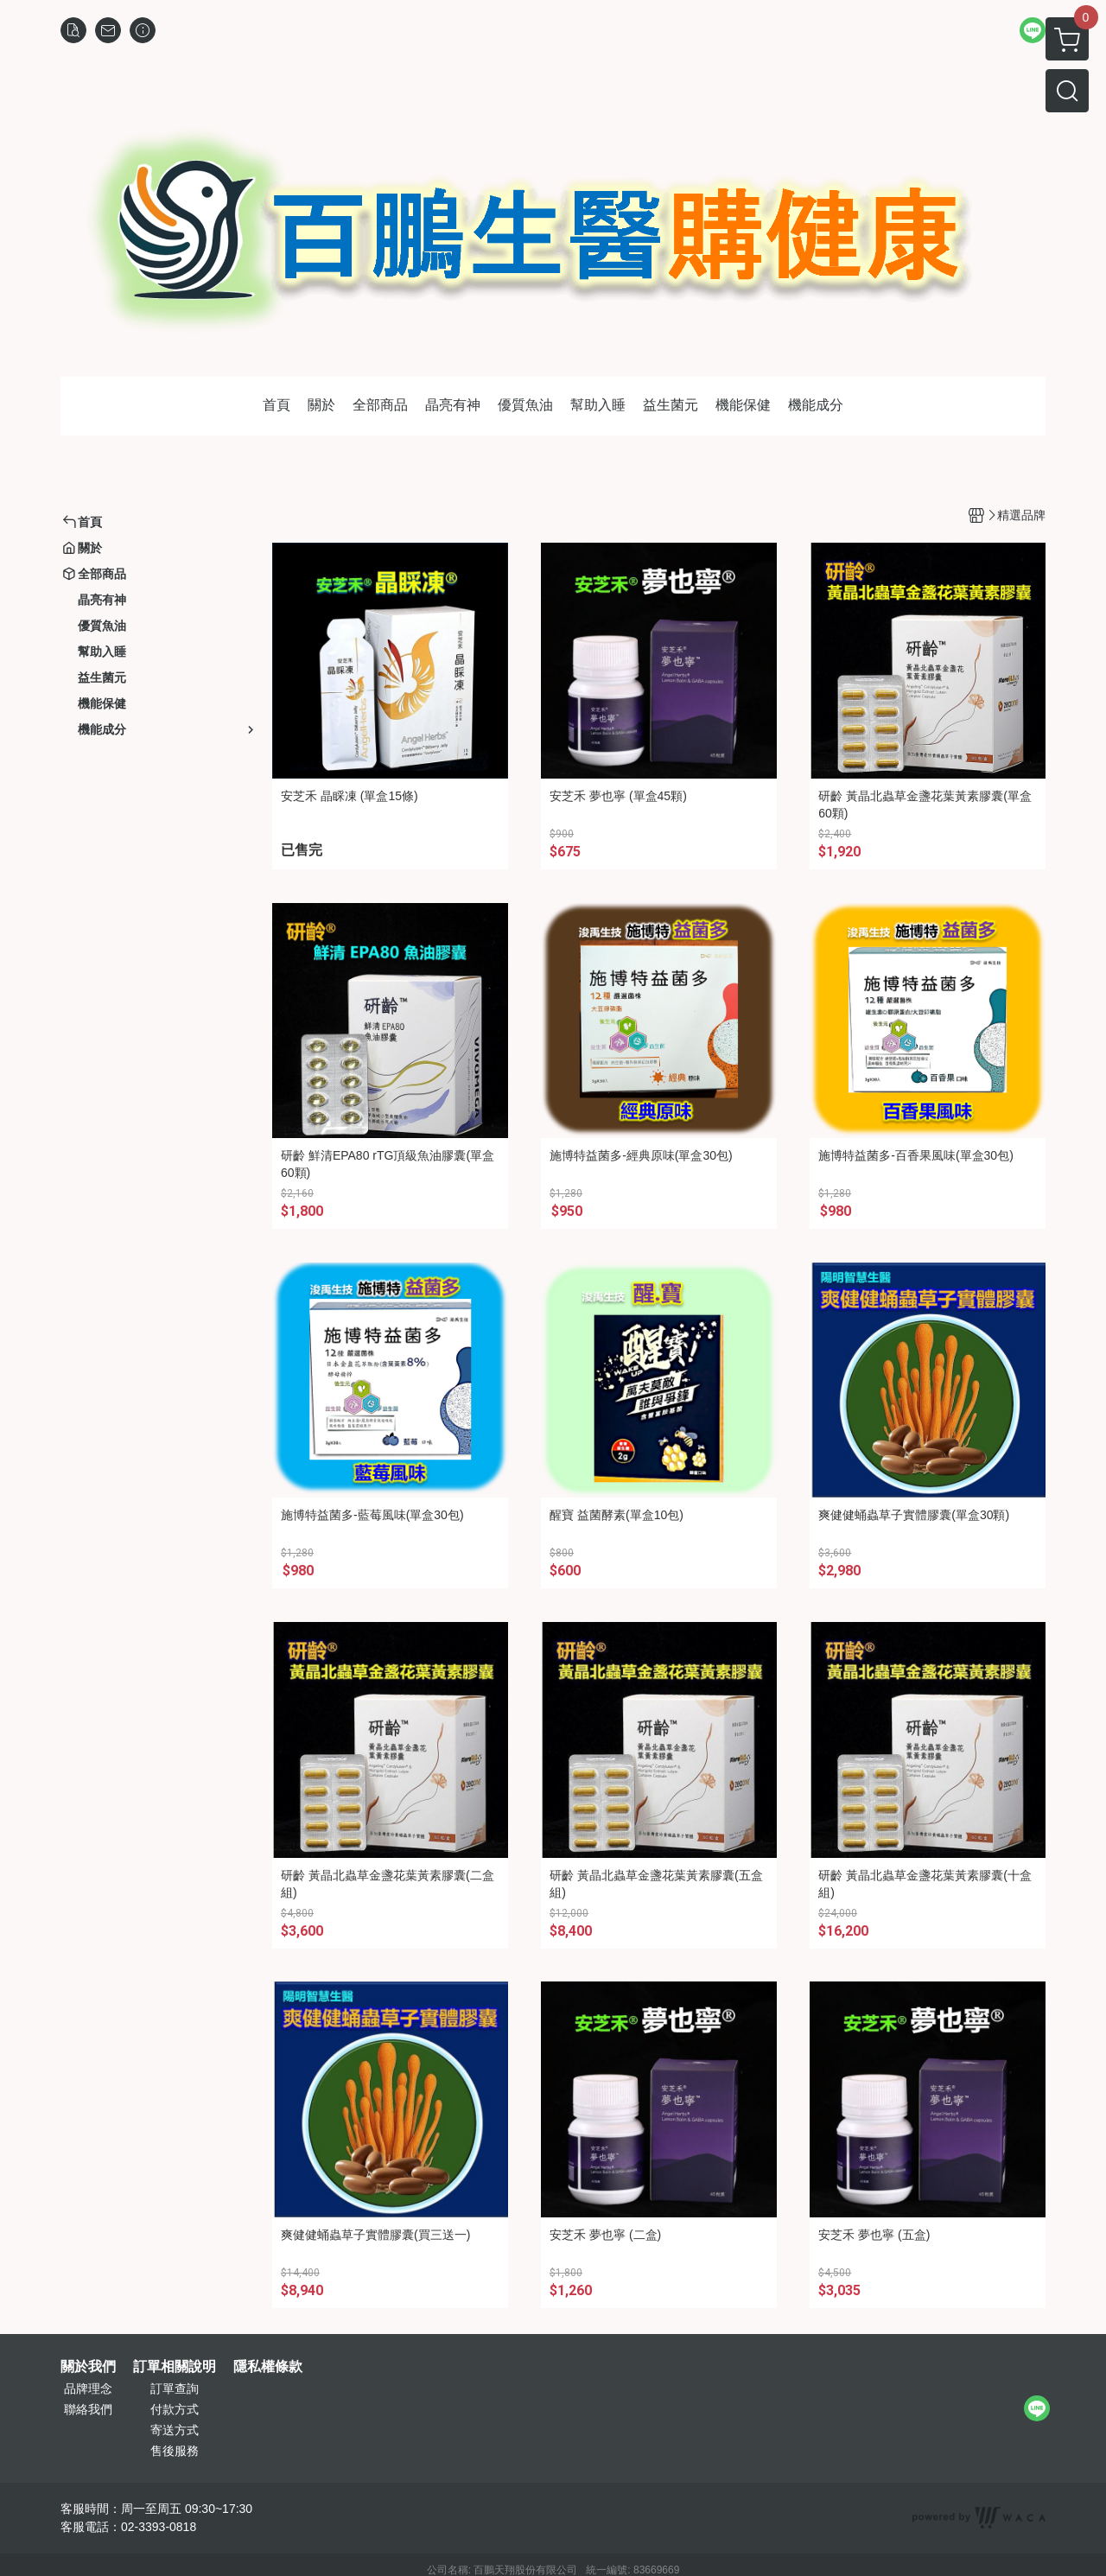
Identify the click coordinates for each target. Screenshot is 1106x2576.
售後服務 (174, 2451)
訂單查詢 (174, 2388)
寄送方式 (174, 2430)
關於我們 (88, 2367)
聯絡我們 (88, 2409)
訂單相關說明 (174, 2367)
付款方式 (174, 2409)
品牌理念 (88, 2388)
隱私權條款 (267, 2367)
